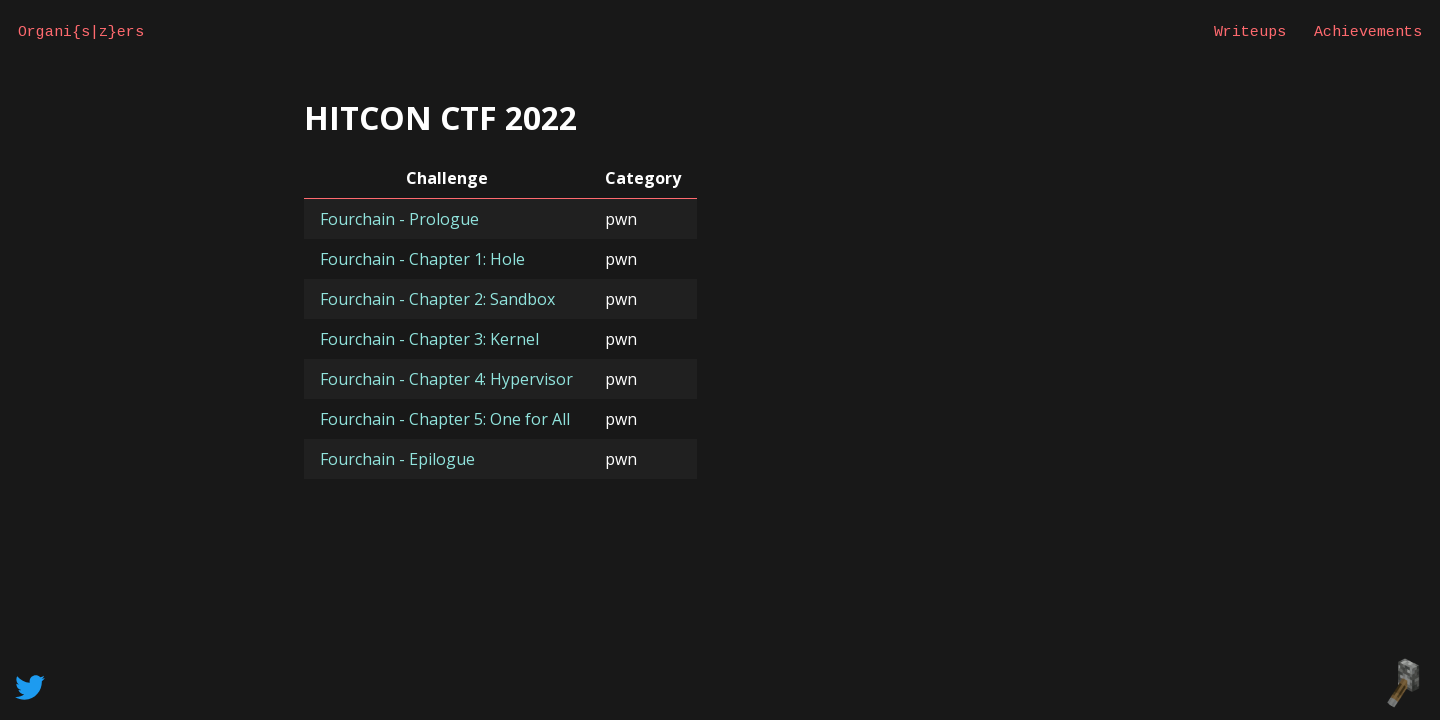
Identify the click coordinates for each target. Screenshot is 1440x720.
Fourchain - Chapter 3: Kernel (429, 339)
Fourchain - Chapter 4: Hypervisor (446, 379)
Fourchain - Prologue (399, 219)
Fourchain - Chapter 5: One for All (445, 419)
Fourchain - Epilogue (397, 459)
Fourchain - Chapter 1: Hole (422, 259)
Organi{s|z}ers (81, 32)
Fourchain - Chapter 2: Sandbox (437, 299)
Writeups (1250, 32)
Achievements (1368, 32)
